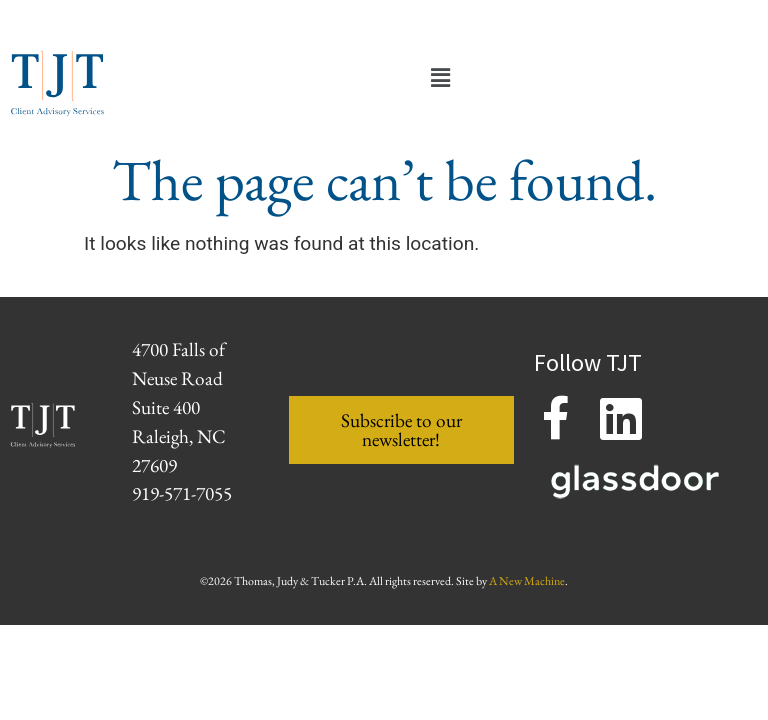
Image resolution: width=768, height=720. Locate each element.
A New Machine (527, 581)
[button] (440, 78)
